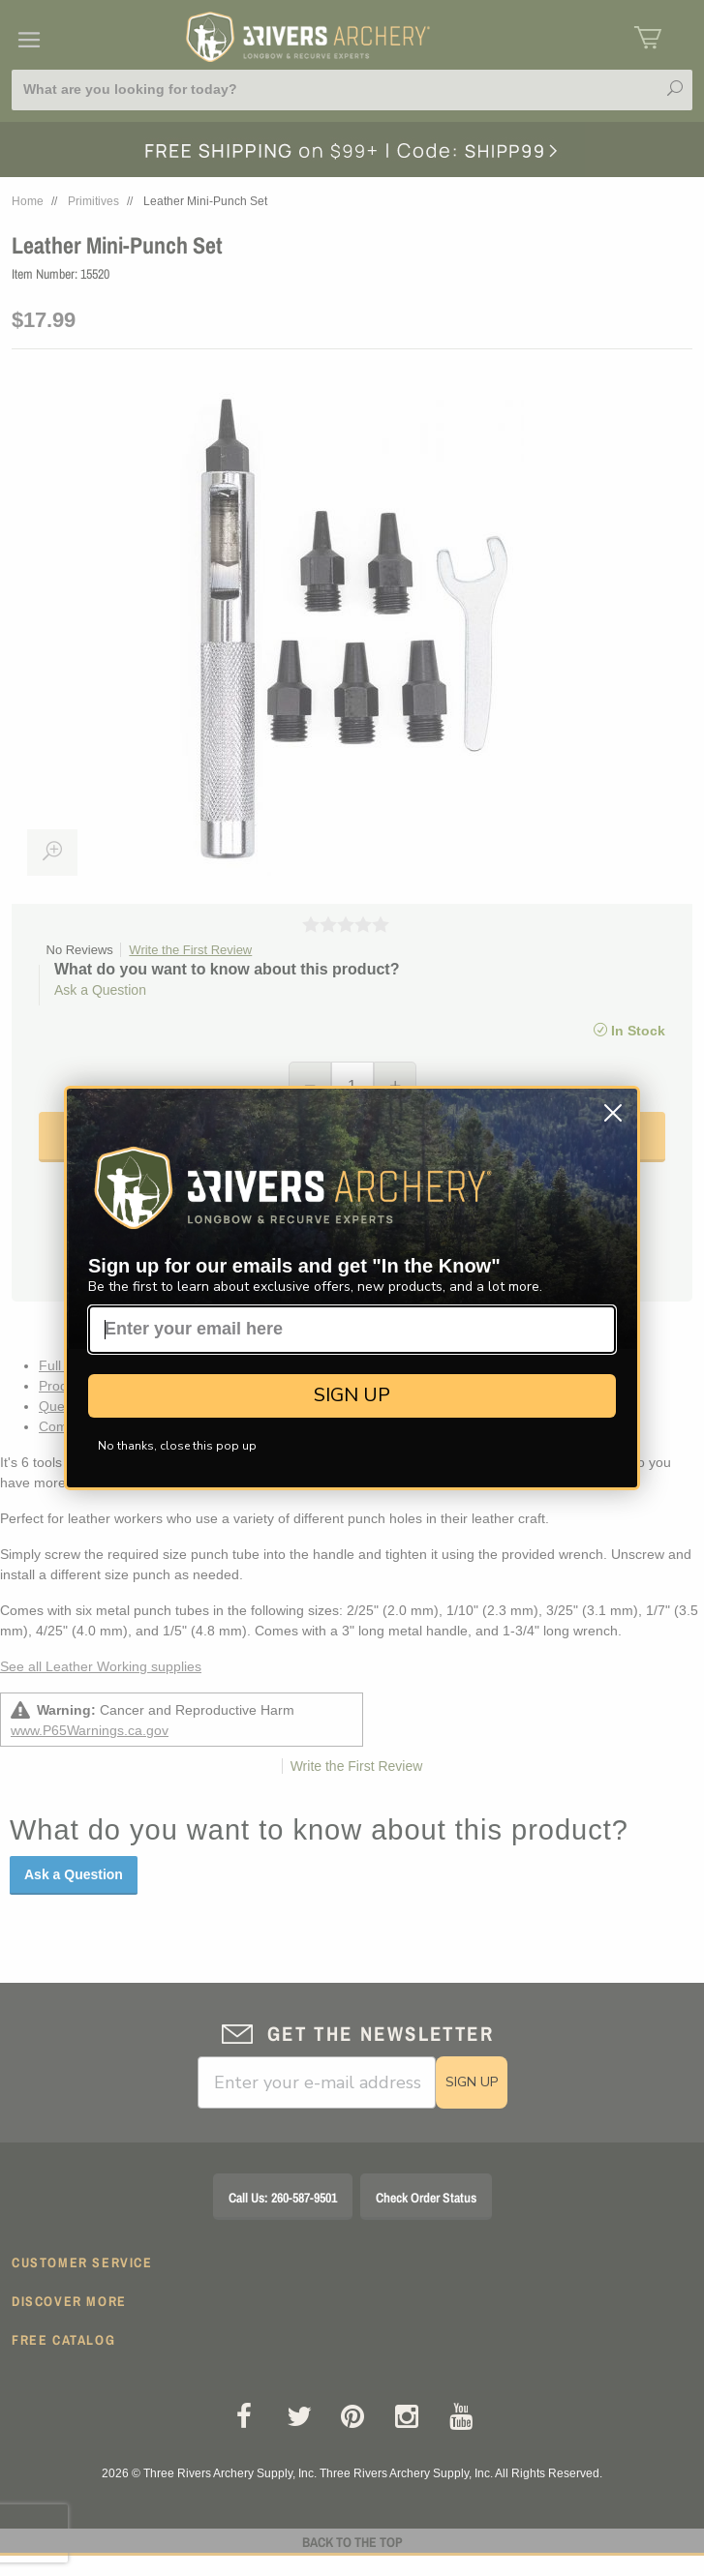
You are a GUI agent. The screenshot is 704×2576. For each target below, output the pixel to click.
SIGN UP (352, 1395)
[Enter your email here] (352, 1329)
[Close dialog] (613, 1112)
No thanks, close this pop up (177, 1445)
